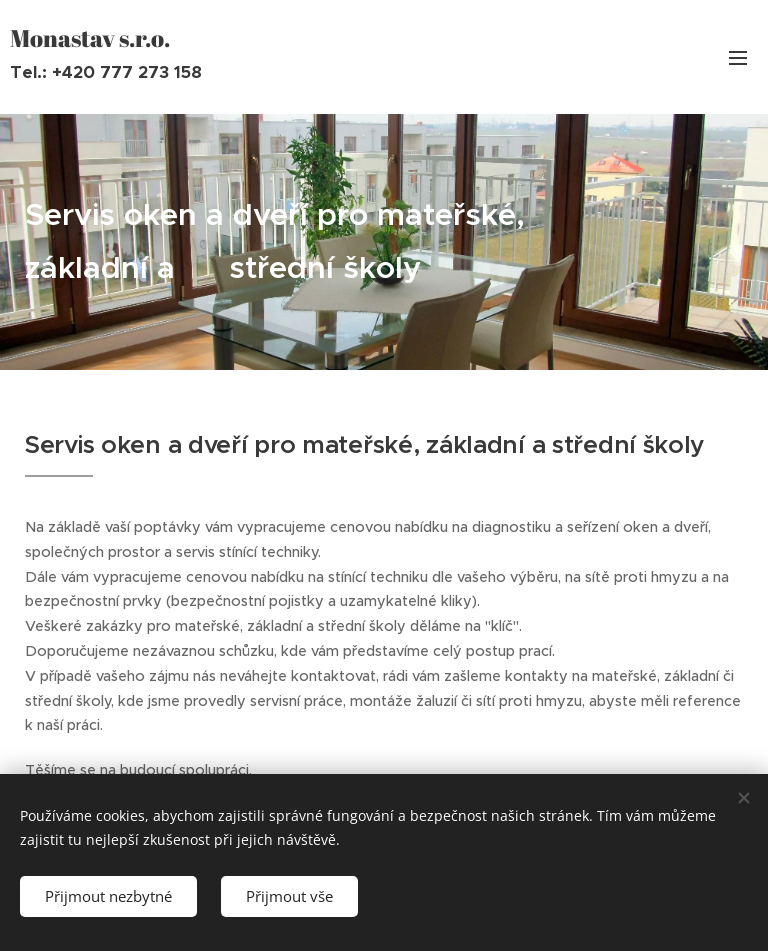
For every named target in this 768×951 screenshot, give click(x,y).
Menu (738, 58)
